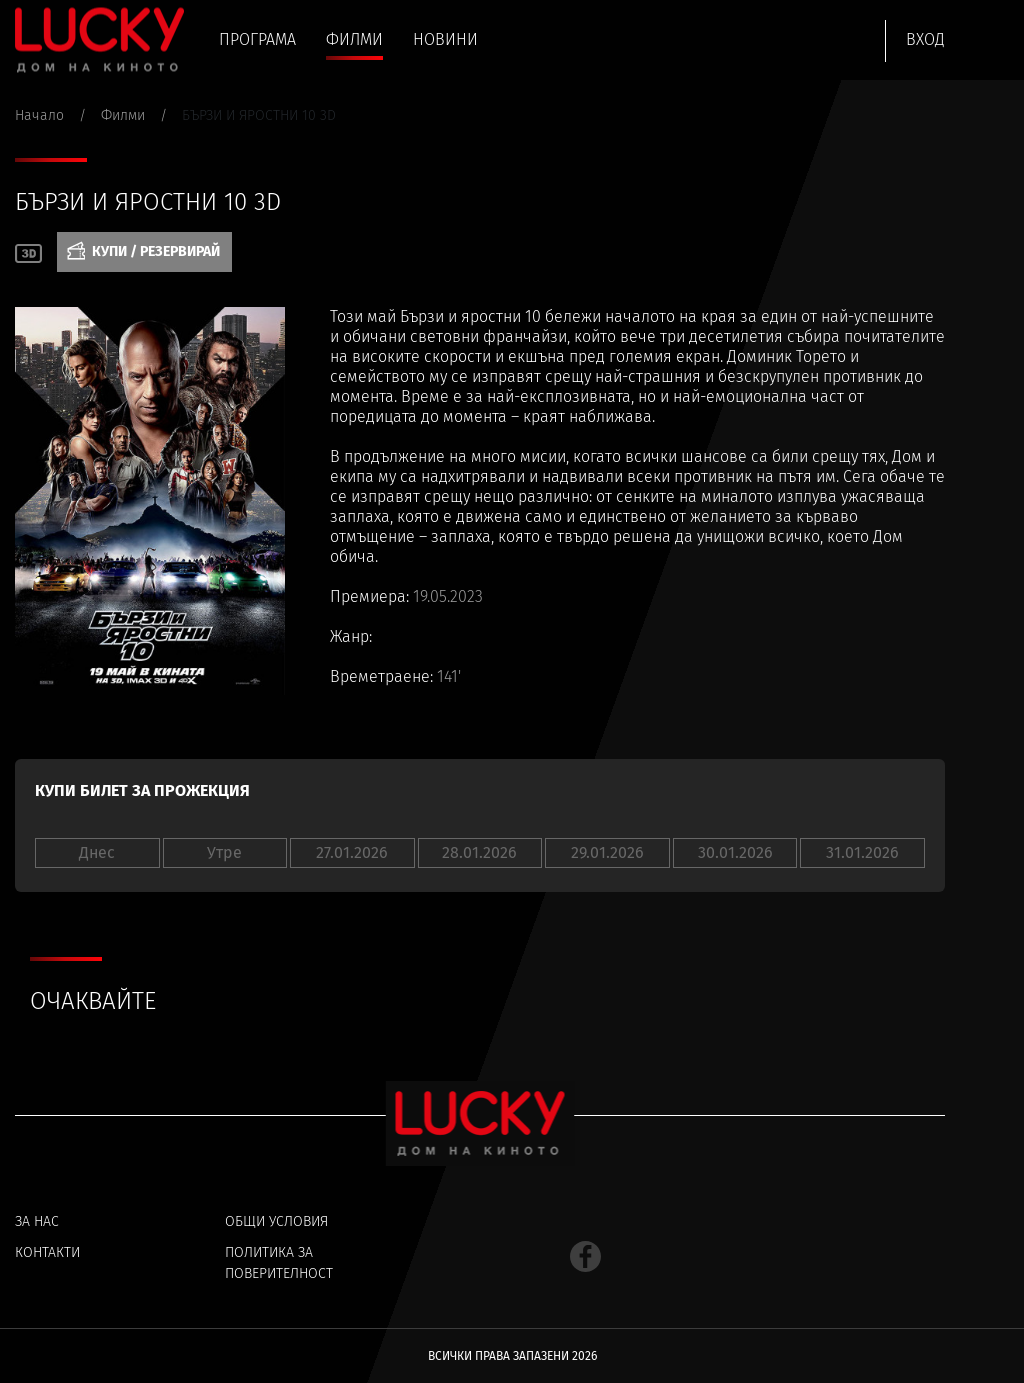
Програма (257, 39)
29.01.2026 (607, 852)
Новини (445, 39)
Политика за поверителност (279, 1263)
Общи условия (276, 1221)
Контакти (47, 1252)
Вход (925, 39)
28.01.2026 (479, 852)
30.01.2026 (735, 852)
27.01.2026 (352, 852)
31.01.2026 (862, 852)
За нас (37, 1221)
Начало (39, 115)
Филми (354, 39)
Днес (97, 852)
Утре (224, 852)
